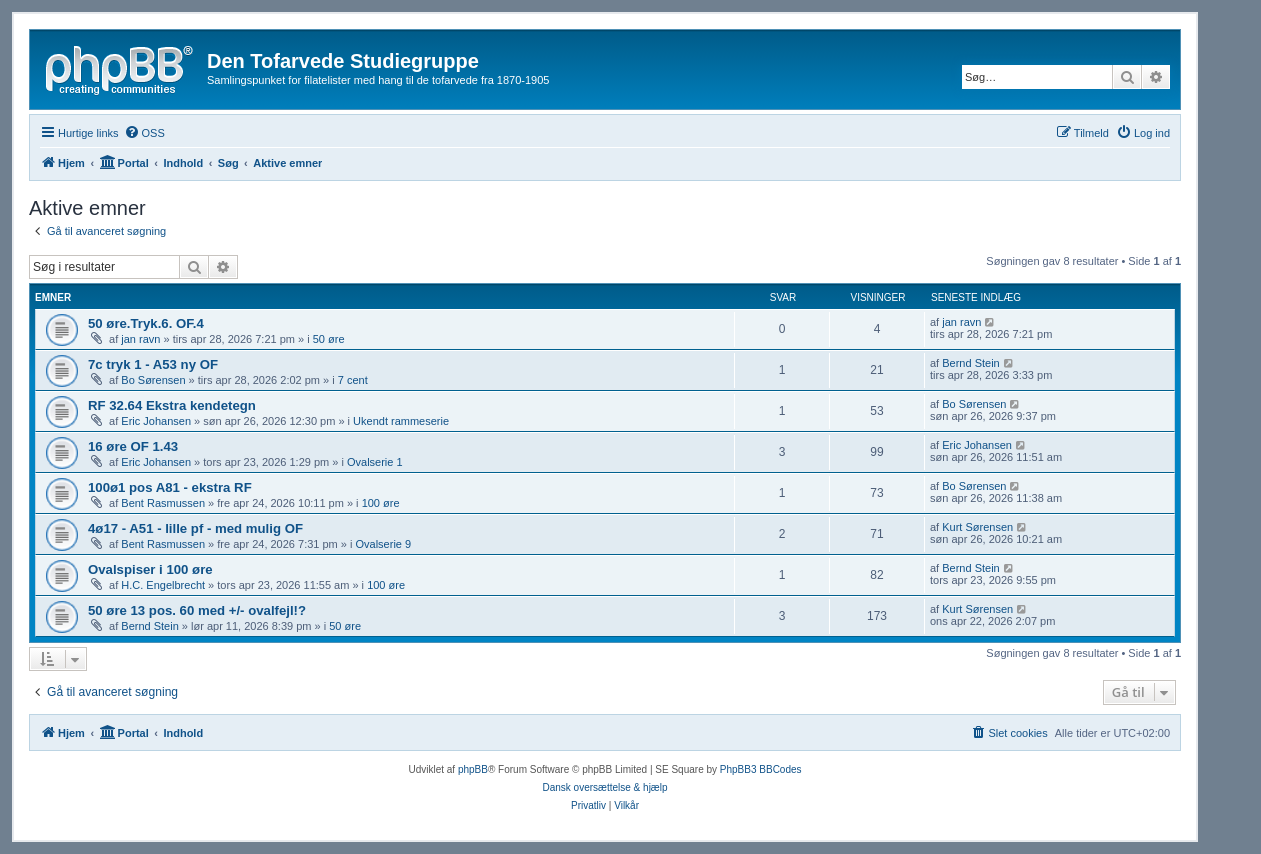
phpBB (473, 769)
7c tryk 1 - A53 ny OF (153, 364)
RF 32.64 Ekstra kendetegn (172, 405)
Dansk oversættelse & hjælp (604, 787)
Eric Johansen (156, 421)
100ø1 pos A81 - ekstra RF (170, 487)
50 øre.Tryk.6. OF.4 (146, 323)
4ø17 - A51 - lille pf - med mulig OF (195, 528)
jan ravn (140, 339)
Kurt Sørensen (977, 527)
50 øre (329, 339)
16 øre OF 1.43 (133, 446)
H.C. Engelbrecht (163, 585)
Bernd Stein (970, 363)
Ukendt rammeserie (401, 421)
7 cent (353, 380)
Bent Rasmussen (163, 503)
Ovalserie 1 (375, 462)
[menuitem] (144, 133)
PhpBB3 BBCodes (761, 769)
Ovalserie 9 (384, 544)
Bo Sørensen (153, 380)
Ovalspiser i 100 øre (150, 569)
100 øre (381, 503)
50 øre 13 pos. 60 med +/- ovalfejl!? (197, 610)
